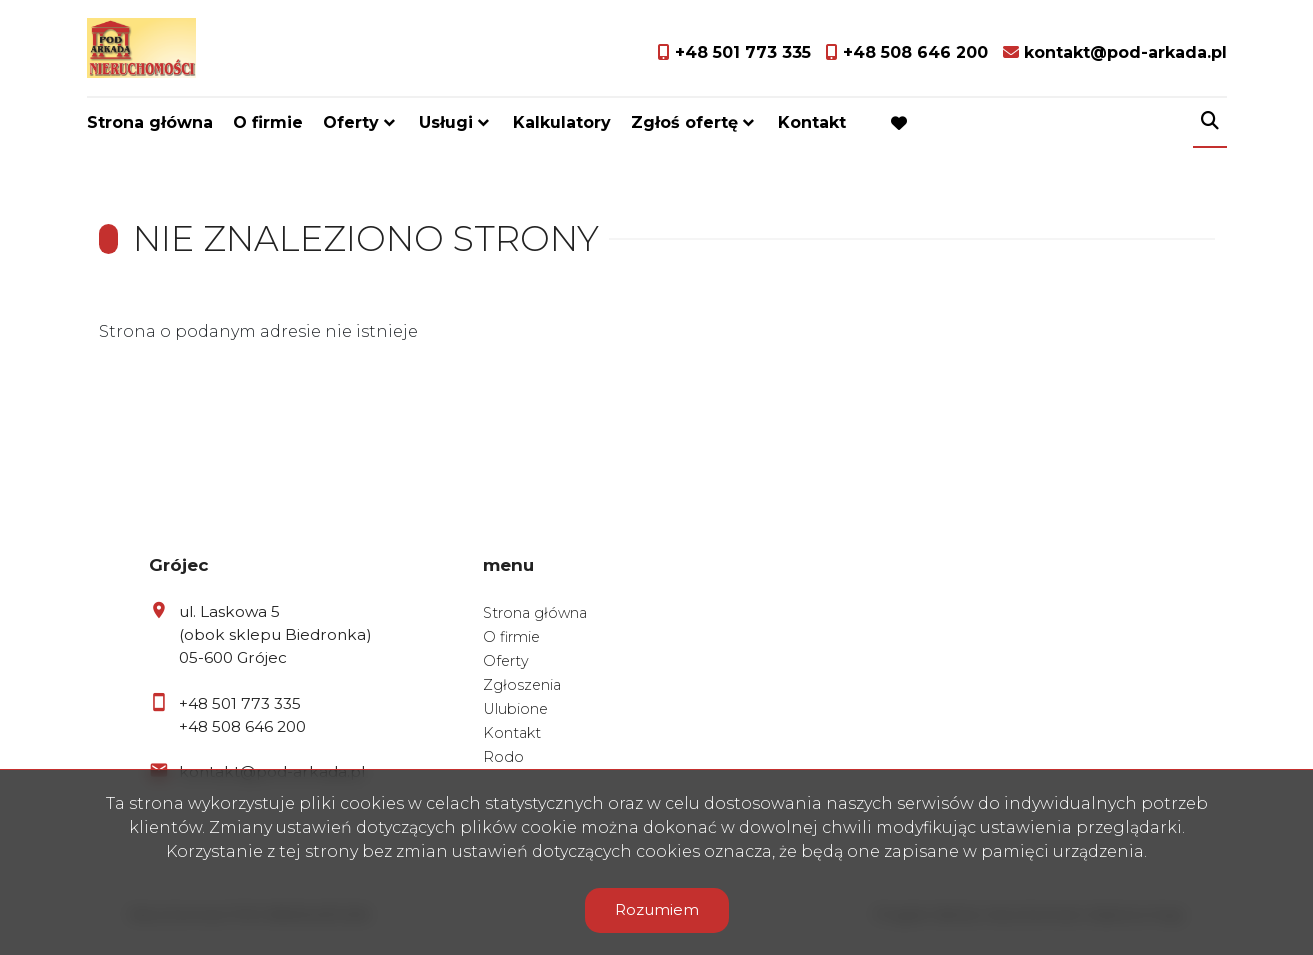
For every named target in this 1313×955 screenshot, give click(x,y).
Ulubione (515, 709)
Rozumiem (657, 909)
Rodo (503, 757)
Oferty (351, 122)
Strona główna (150, 122)
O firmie (268, 122)
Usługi (446, 122)
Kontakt (812, 122)
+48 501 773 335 (240, 703)
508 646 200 (259, 726)
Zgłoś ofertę (684, 122)
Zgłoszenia (522, 685)
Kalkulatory (562, 122)
